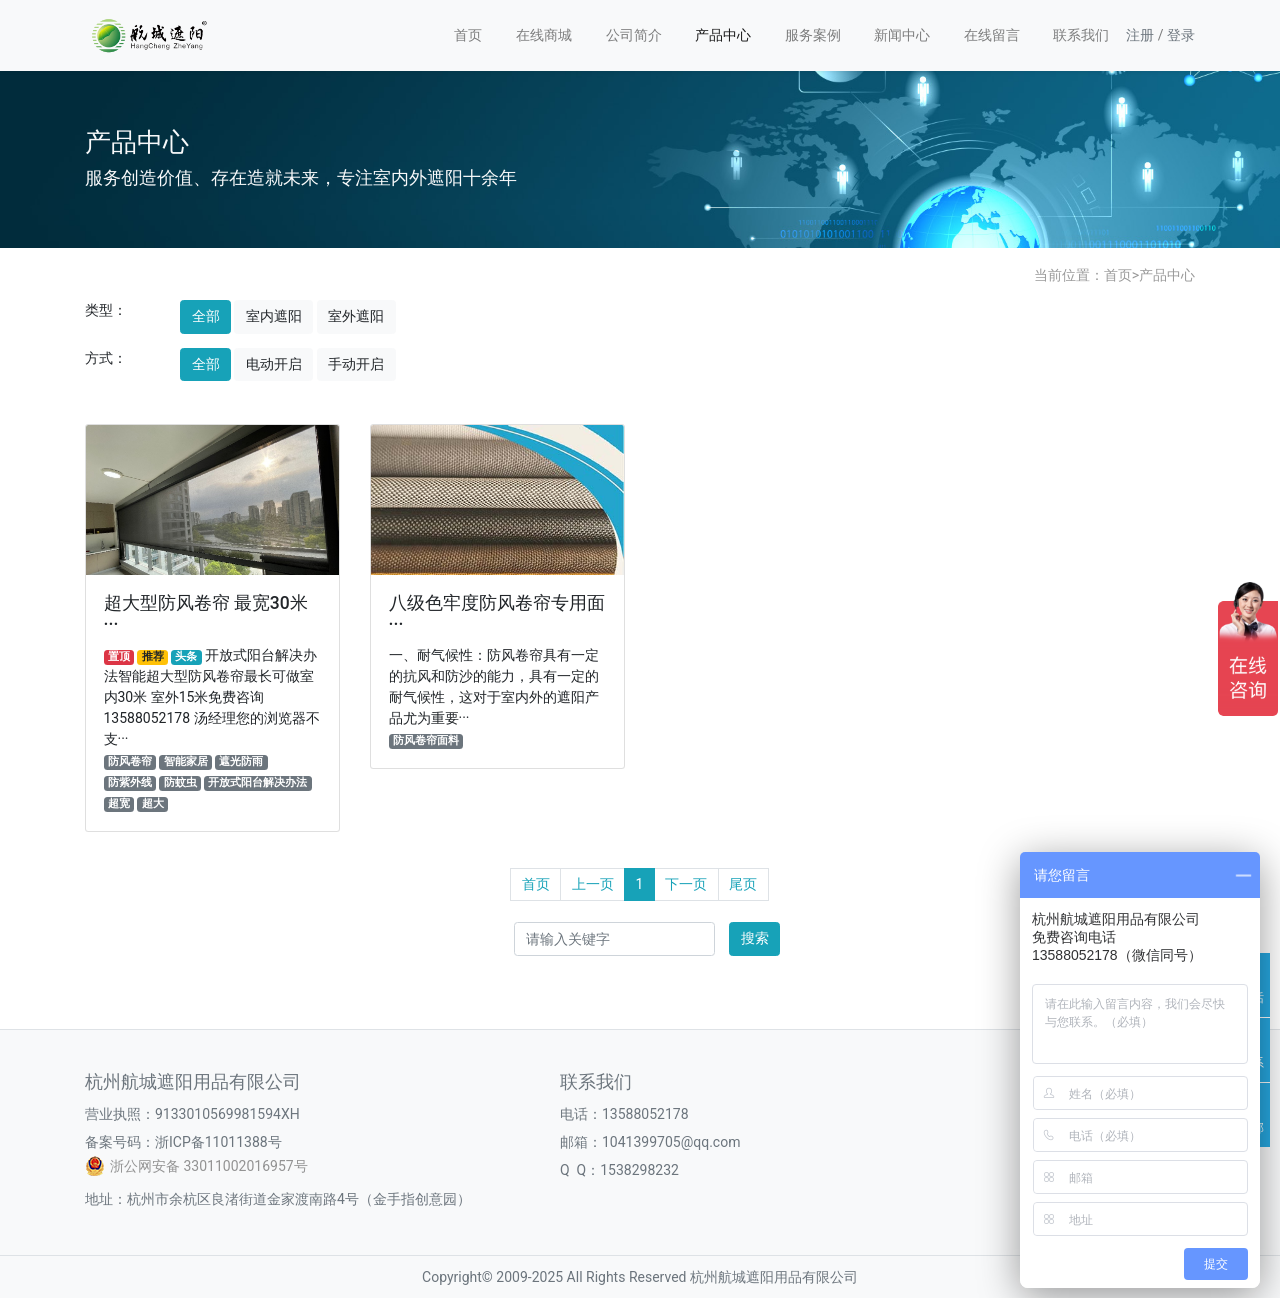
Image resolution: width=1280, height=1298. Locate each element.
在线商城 (544, 35)
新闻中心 (902, 35)
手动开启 (356, 364)
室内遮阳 (274, 316)
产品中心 (723, 35)
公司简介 (634, 35)
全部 (206, 316)
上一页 (593, 884)
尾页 (743, 884)
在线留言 (992, 35)
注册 (1140, 35)
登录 (1181, 35)
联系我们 (1081, 35)
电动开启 (274, 364)
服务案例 (813, 35)
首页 (468, 35)
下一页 (686, 884)
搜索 (755, 938)
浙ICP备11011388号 (218, 1142)
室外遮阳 (356, 316)
